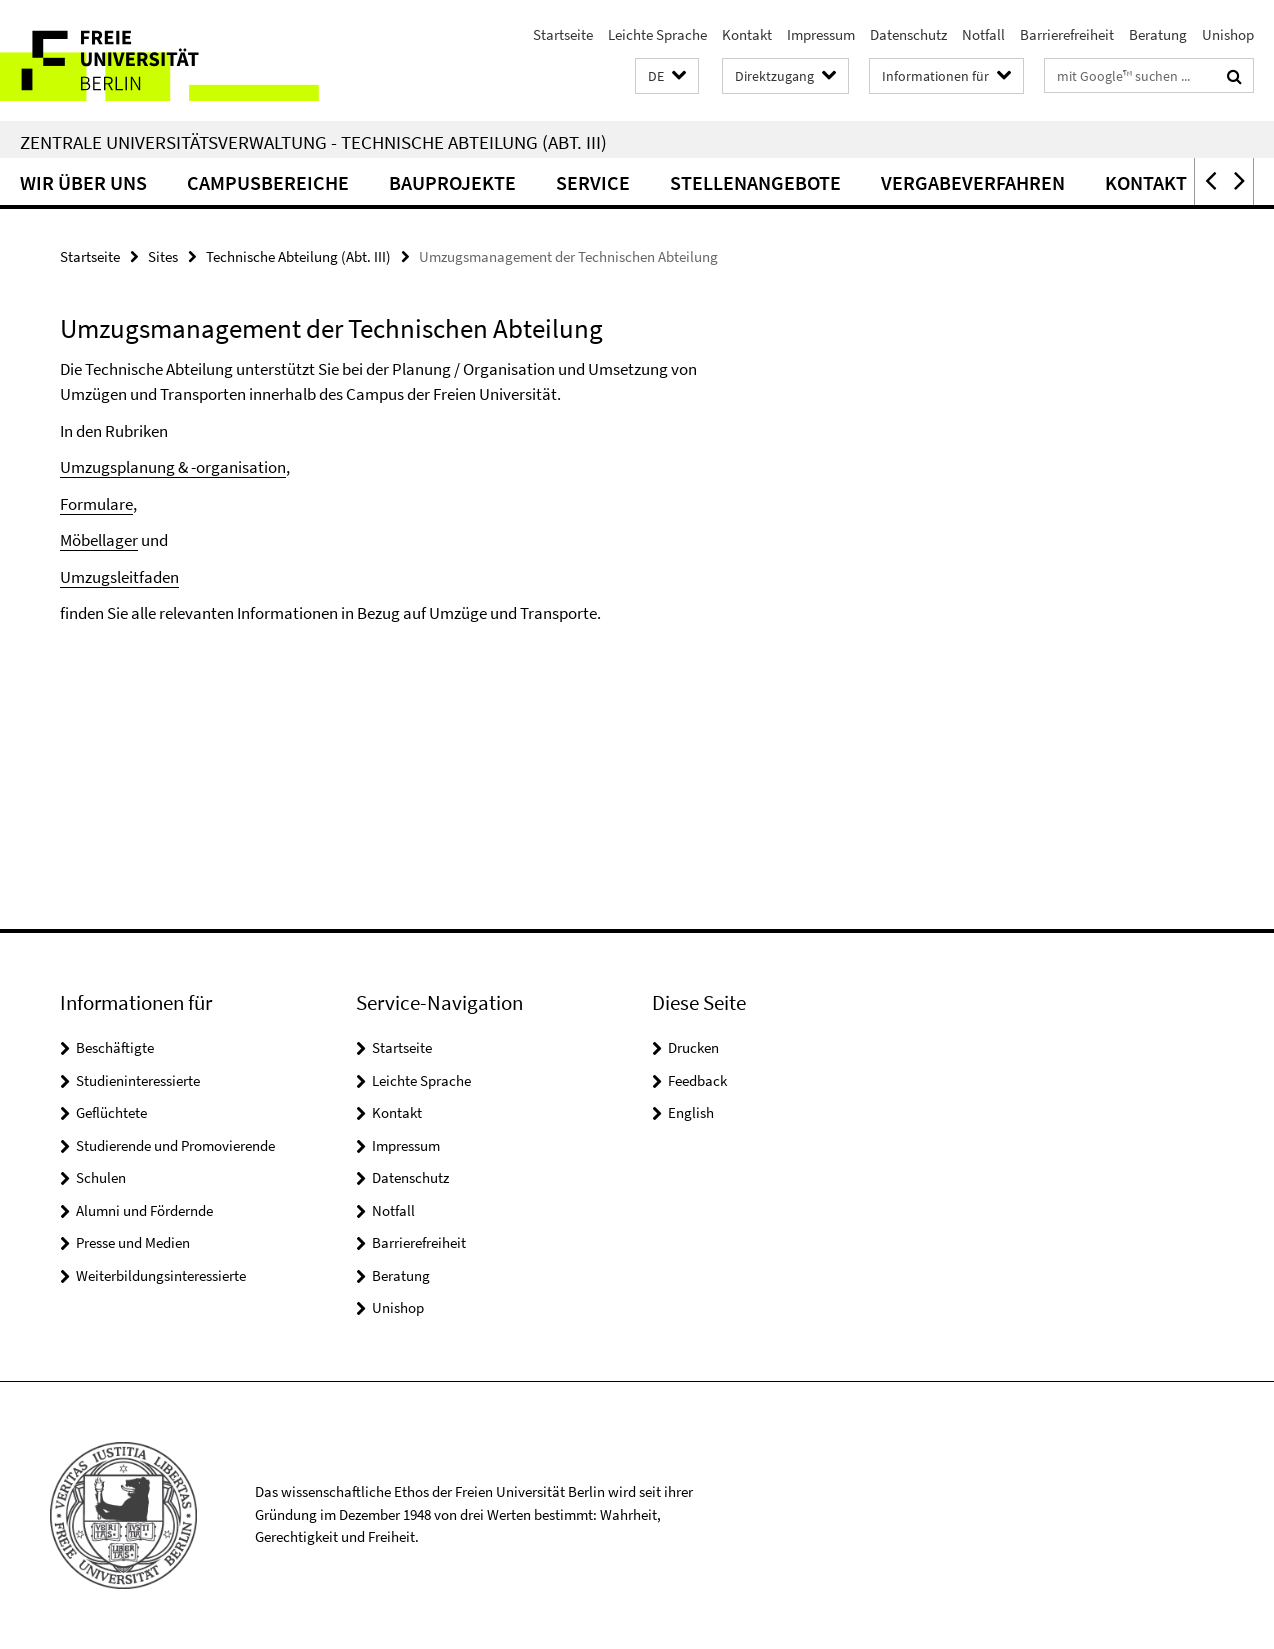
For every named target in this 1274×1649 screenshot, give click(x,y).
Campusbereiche (268, 182)
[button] (667, 76)
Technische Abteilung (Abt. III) (298, 256)
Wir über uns (83, 182)
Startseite (563, 34)
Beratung (1158, 34)
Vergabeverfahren (973, 182)
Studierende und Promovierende (175, 1145)
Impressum (821, 34)
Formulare (96, 504)
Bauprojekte (452, 182)
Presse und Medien (133, 1242)
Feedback (697, 1080)
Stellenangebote (755, 182)
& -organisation (232, 467)
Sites (163, 256)
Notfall (983, 34)
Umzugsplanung (119, 467)
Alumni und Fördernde (144, 1210)
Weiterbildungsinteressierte (161, 1275)
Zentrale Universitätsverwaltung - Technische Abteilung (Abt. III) (313, 142)
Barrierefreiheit (1067, 34)
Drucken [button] (693, 1047)
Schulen (101, 1177)
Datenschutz (908, 34)
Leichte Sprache (657, 34)
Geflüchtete (111, 1112)
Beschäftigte (115, 1047)
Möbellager (99, 540)
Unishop (1228, 34)
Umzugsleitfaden (119, 577)
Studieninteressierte (138, 1080)
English (691, 1112)
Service (593, 182)
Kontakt (747, 34)
